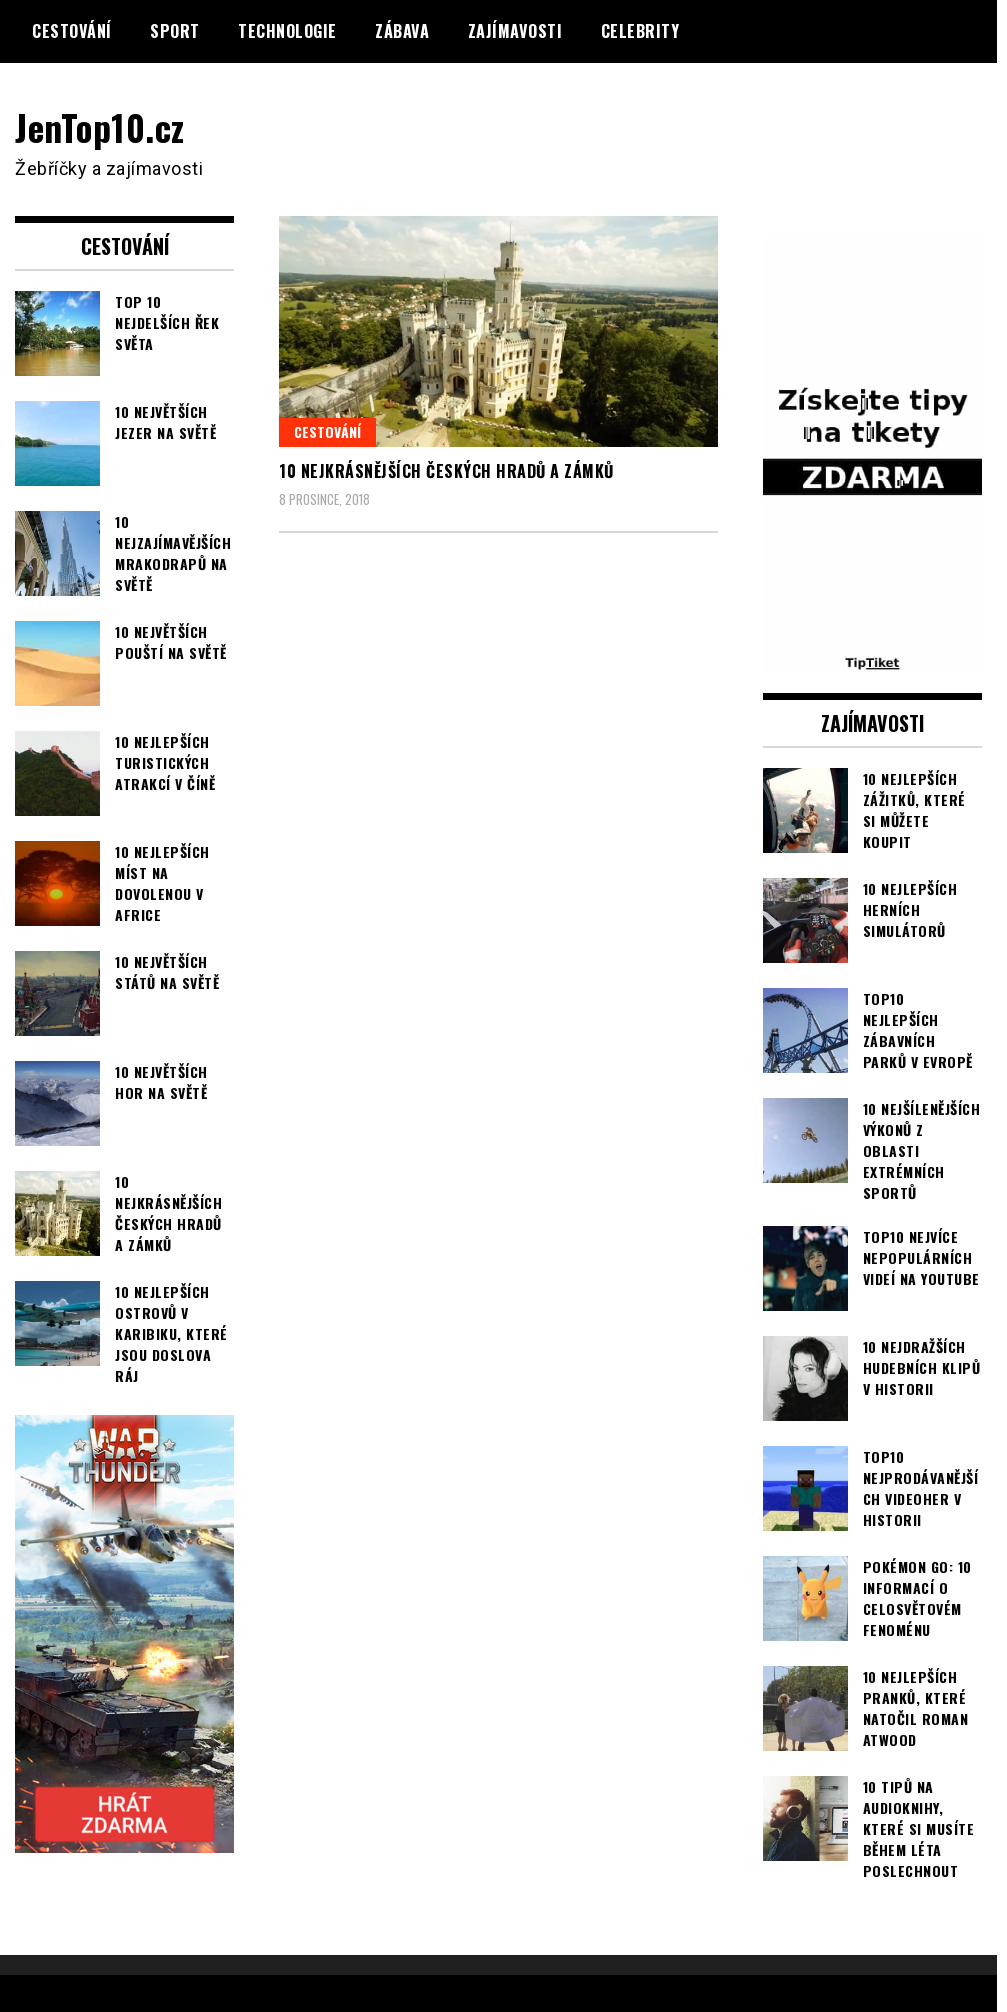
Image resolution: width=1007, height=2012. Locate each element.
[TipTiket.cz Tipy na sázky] (872, 659)
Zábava (402, 31)
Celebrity (640, 31)
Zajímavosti (515, 31)
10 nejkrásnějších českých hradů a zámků (446, 471)
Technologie (287, 31)
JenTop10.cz (101, 126)
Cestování (72, 31)
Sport (175, 31)
